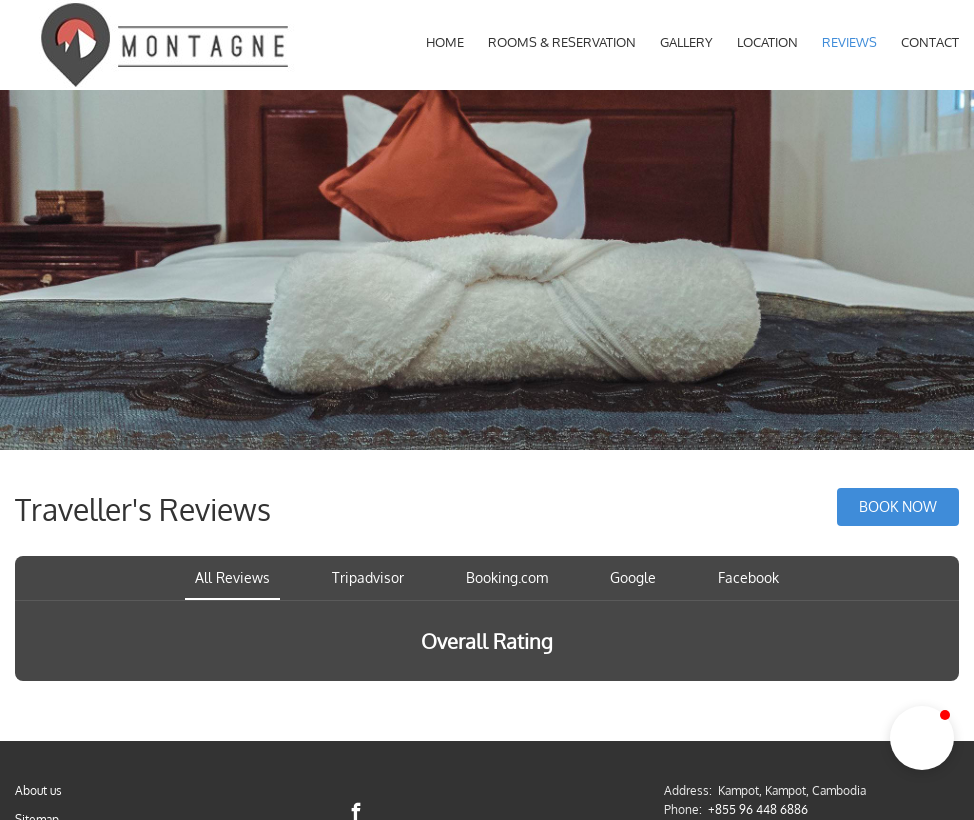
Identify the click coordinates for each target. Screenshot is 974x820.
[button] (922, 738)
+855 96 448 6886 (758, 809)
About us (38, 790)
